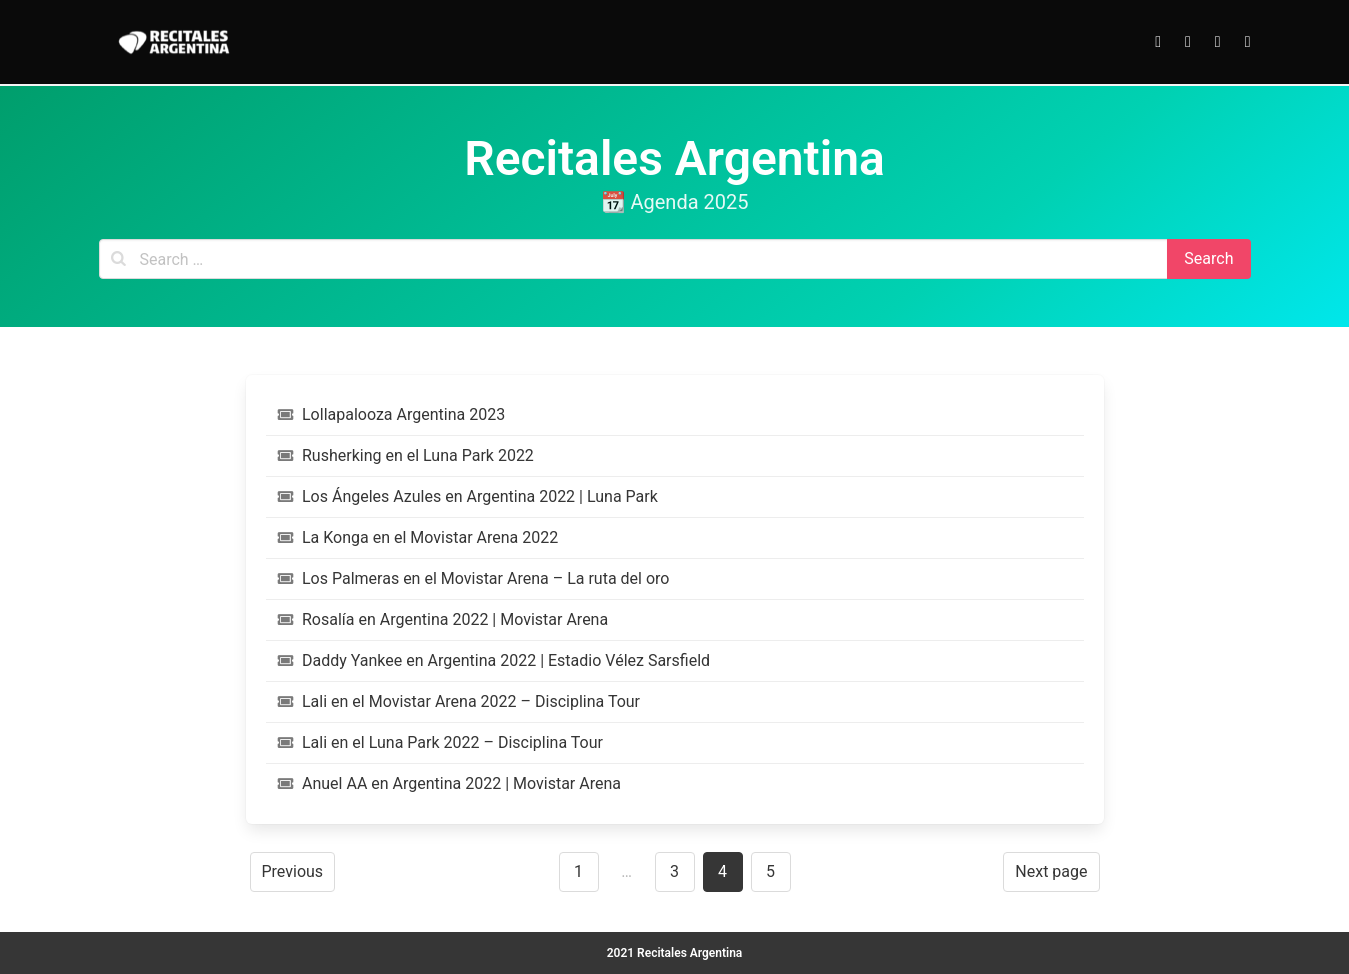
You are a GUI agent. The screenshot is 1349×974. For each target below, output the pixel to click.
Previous (293, 871)
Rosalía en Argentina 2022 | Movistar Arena (443, 619)
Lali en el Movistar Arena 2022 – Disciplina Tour (459, 701)
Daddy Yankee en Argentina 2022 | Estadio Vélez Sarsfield (494, 660)
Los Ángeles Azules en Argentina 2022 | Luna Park (468, 496)
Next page (1051, 871)
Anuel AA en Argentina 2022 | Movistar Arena (449, 783)
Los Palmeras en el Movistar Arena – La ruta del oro (474, 578)
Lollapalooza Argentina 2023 (392, 414)
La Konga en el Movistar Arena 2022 (418, 537)
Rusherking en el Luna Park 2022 (406, 455)
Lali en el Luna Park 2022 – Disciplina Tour (440, 742)
